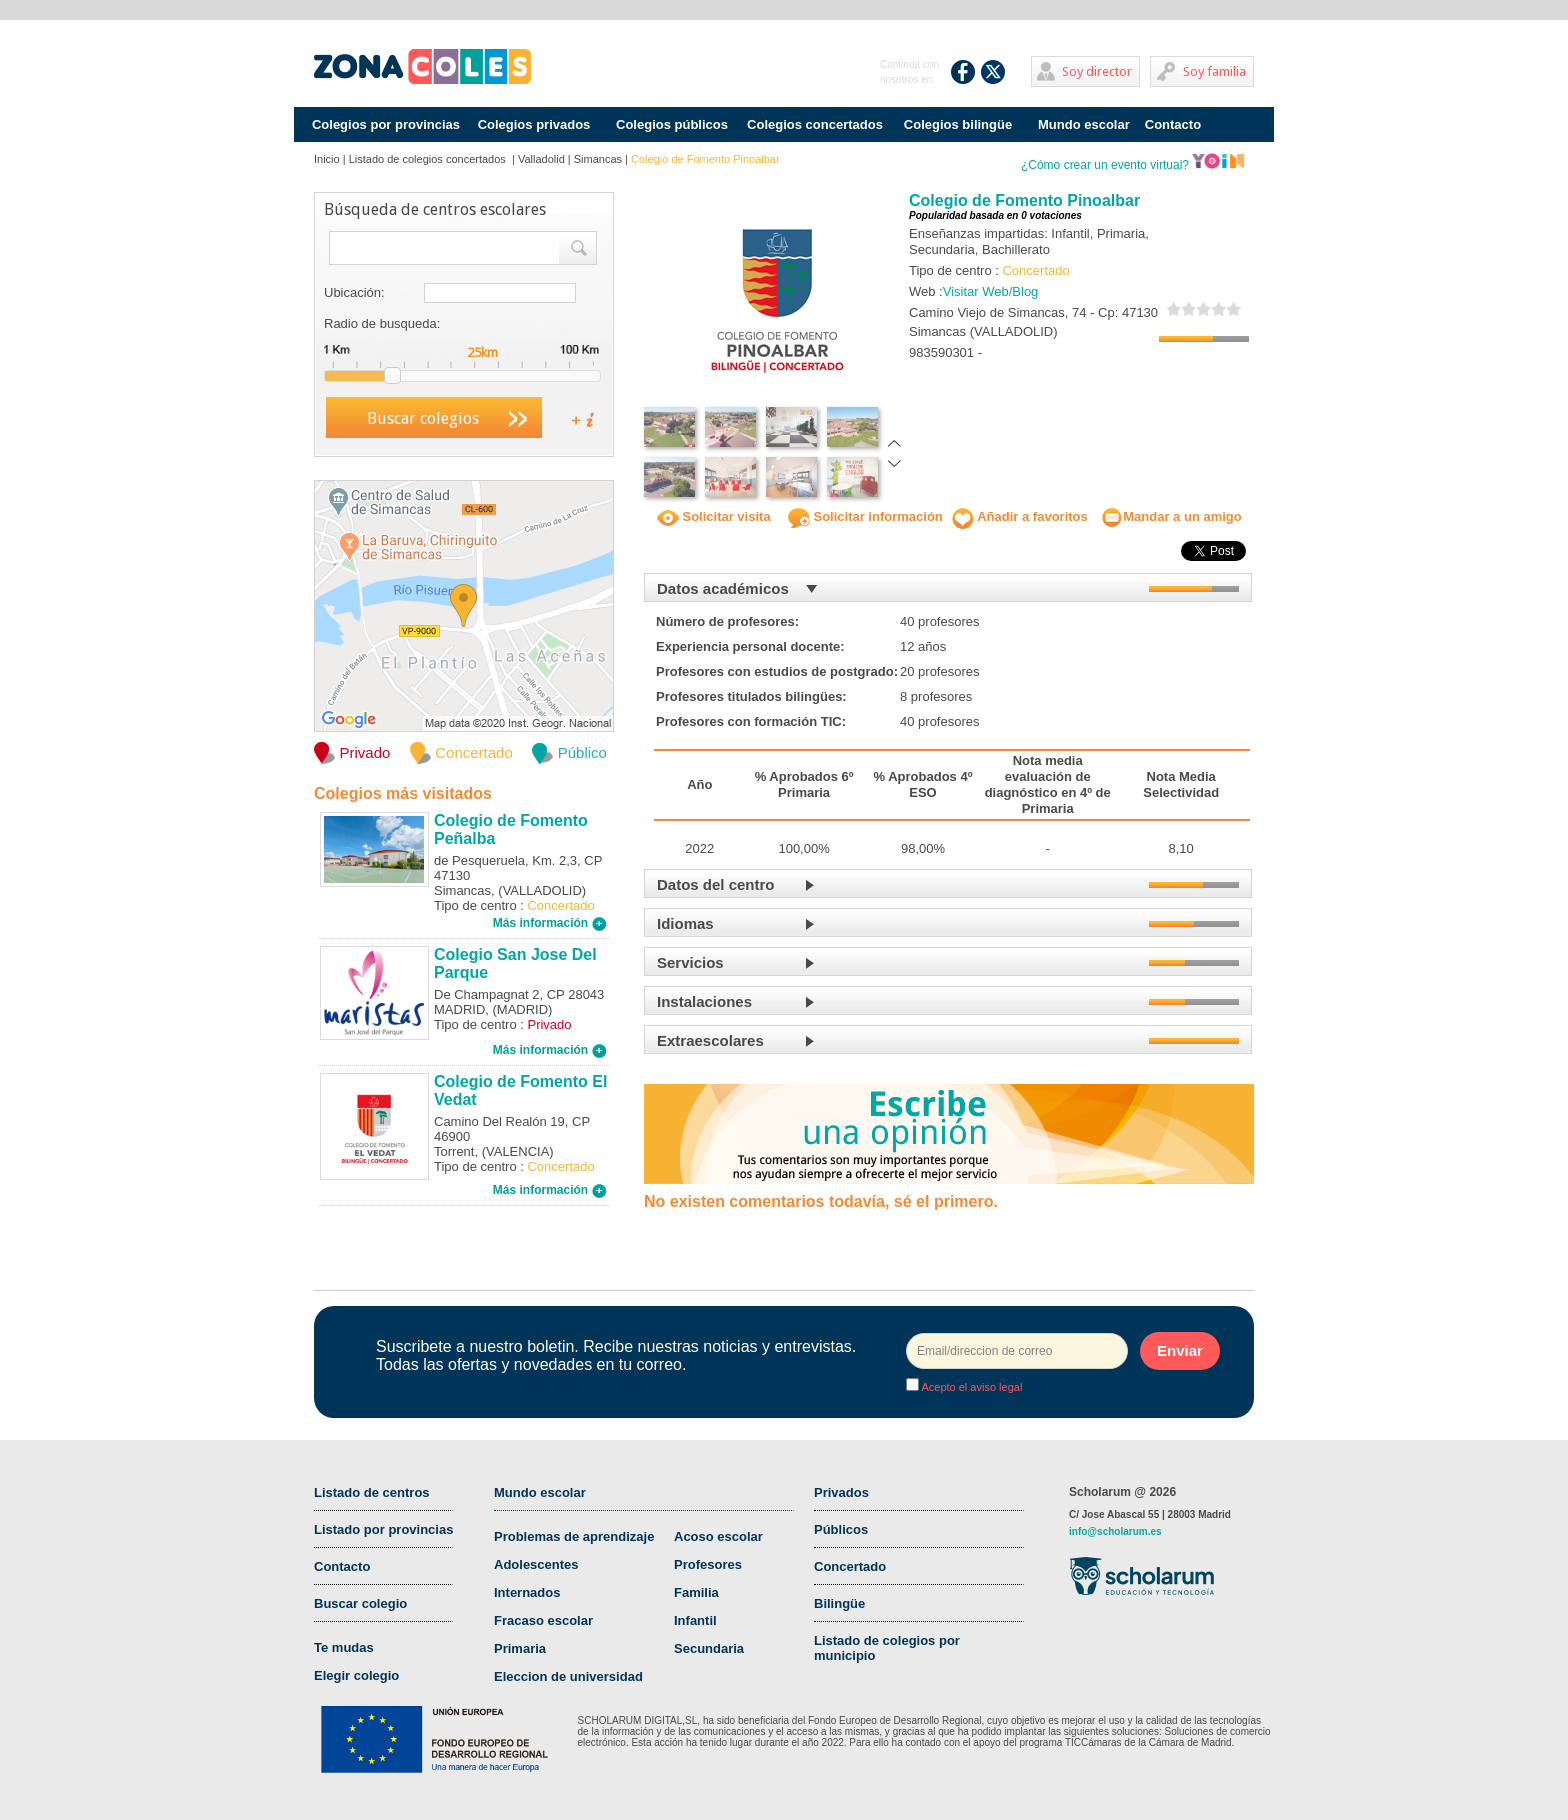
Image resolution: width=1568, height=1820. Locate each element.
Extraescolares (710, 1040)
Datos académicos (723, 588)
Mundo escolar (1084, 124)
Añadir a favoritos (1020, 516)
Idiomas (685, 923)
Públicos (841, 1529)
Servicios (690, 962)
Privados (841, 1492)
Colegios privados (534, 124)
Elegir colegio (356, 1675)
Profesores (708, 1564)
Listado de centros (372, 1492)
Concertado (850, 1566)
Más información (550, 923)
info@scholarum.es (1115, 1531)
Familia (696, 1592)
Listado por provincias (383, 1529)
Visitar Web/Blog (991, 291)
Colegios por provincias (386, 124)
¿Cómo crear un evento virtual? (1133, 165)
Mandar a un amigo (1171, 516)
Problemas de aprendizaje (574, 1536)
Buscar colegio (360, 1603)
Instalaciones (704, 1001)
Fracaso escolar (543, 1620)
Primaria (520, 1648)
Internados (527, 1592)
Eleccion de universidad (568, 1676)
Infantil (695, 1620)
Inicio (327, 159)
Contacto (1173, 124)
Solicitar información (865, 516)
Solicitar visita (714, 516)
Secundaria (709, 1648)
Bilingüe (839, 1603)
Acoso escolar (718, 1536)
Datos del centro (716, 884)
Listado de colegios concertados (429, 159)
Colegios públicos (672, 124)
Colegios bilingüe (958, 124)
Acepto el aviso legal (970, 1387)
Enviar (1180, 1350)
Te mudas (344, 1647)
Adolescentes (536, 1564)
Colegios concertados (815, 124)
